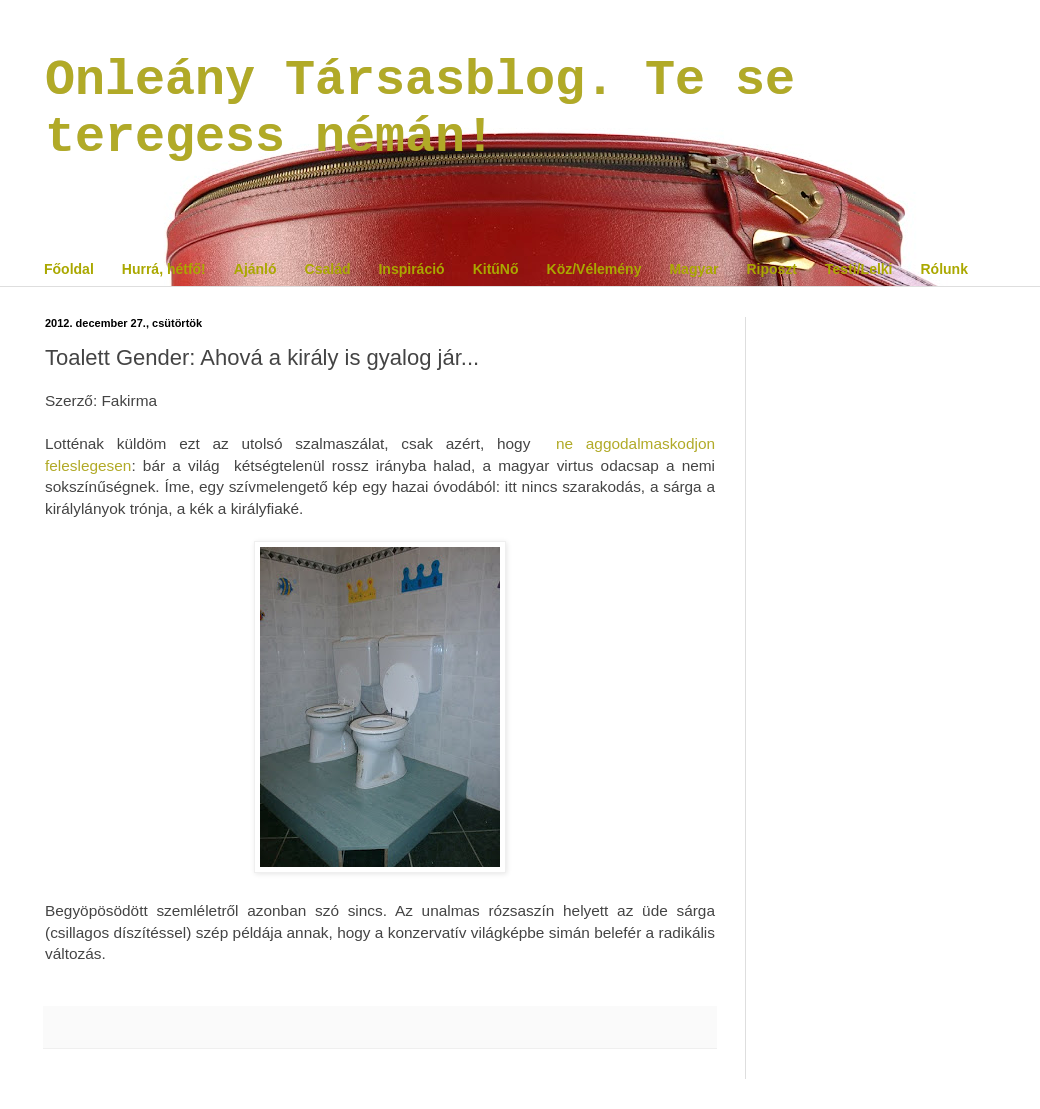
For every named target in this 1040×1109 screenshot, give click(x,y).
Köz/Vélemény (594, 269)
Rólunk (943, 269)
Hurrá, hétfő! (164, 269)
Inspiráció (411, 269)
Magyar (693, 269)
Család (328, 269)
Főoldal (69, 269)
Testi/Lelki (858, 269)
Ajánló (255, 269)
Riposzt (771, 269)
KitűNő (496, 269)
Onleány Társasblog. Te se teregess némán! (420, 109)
